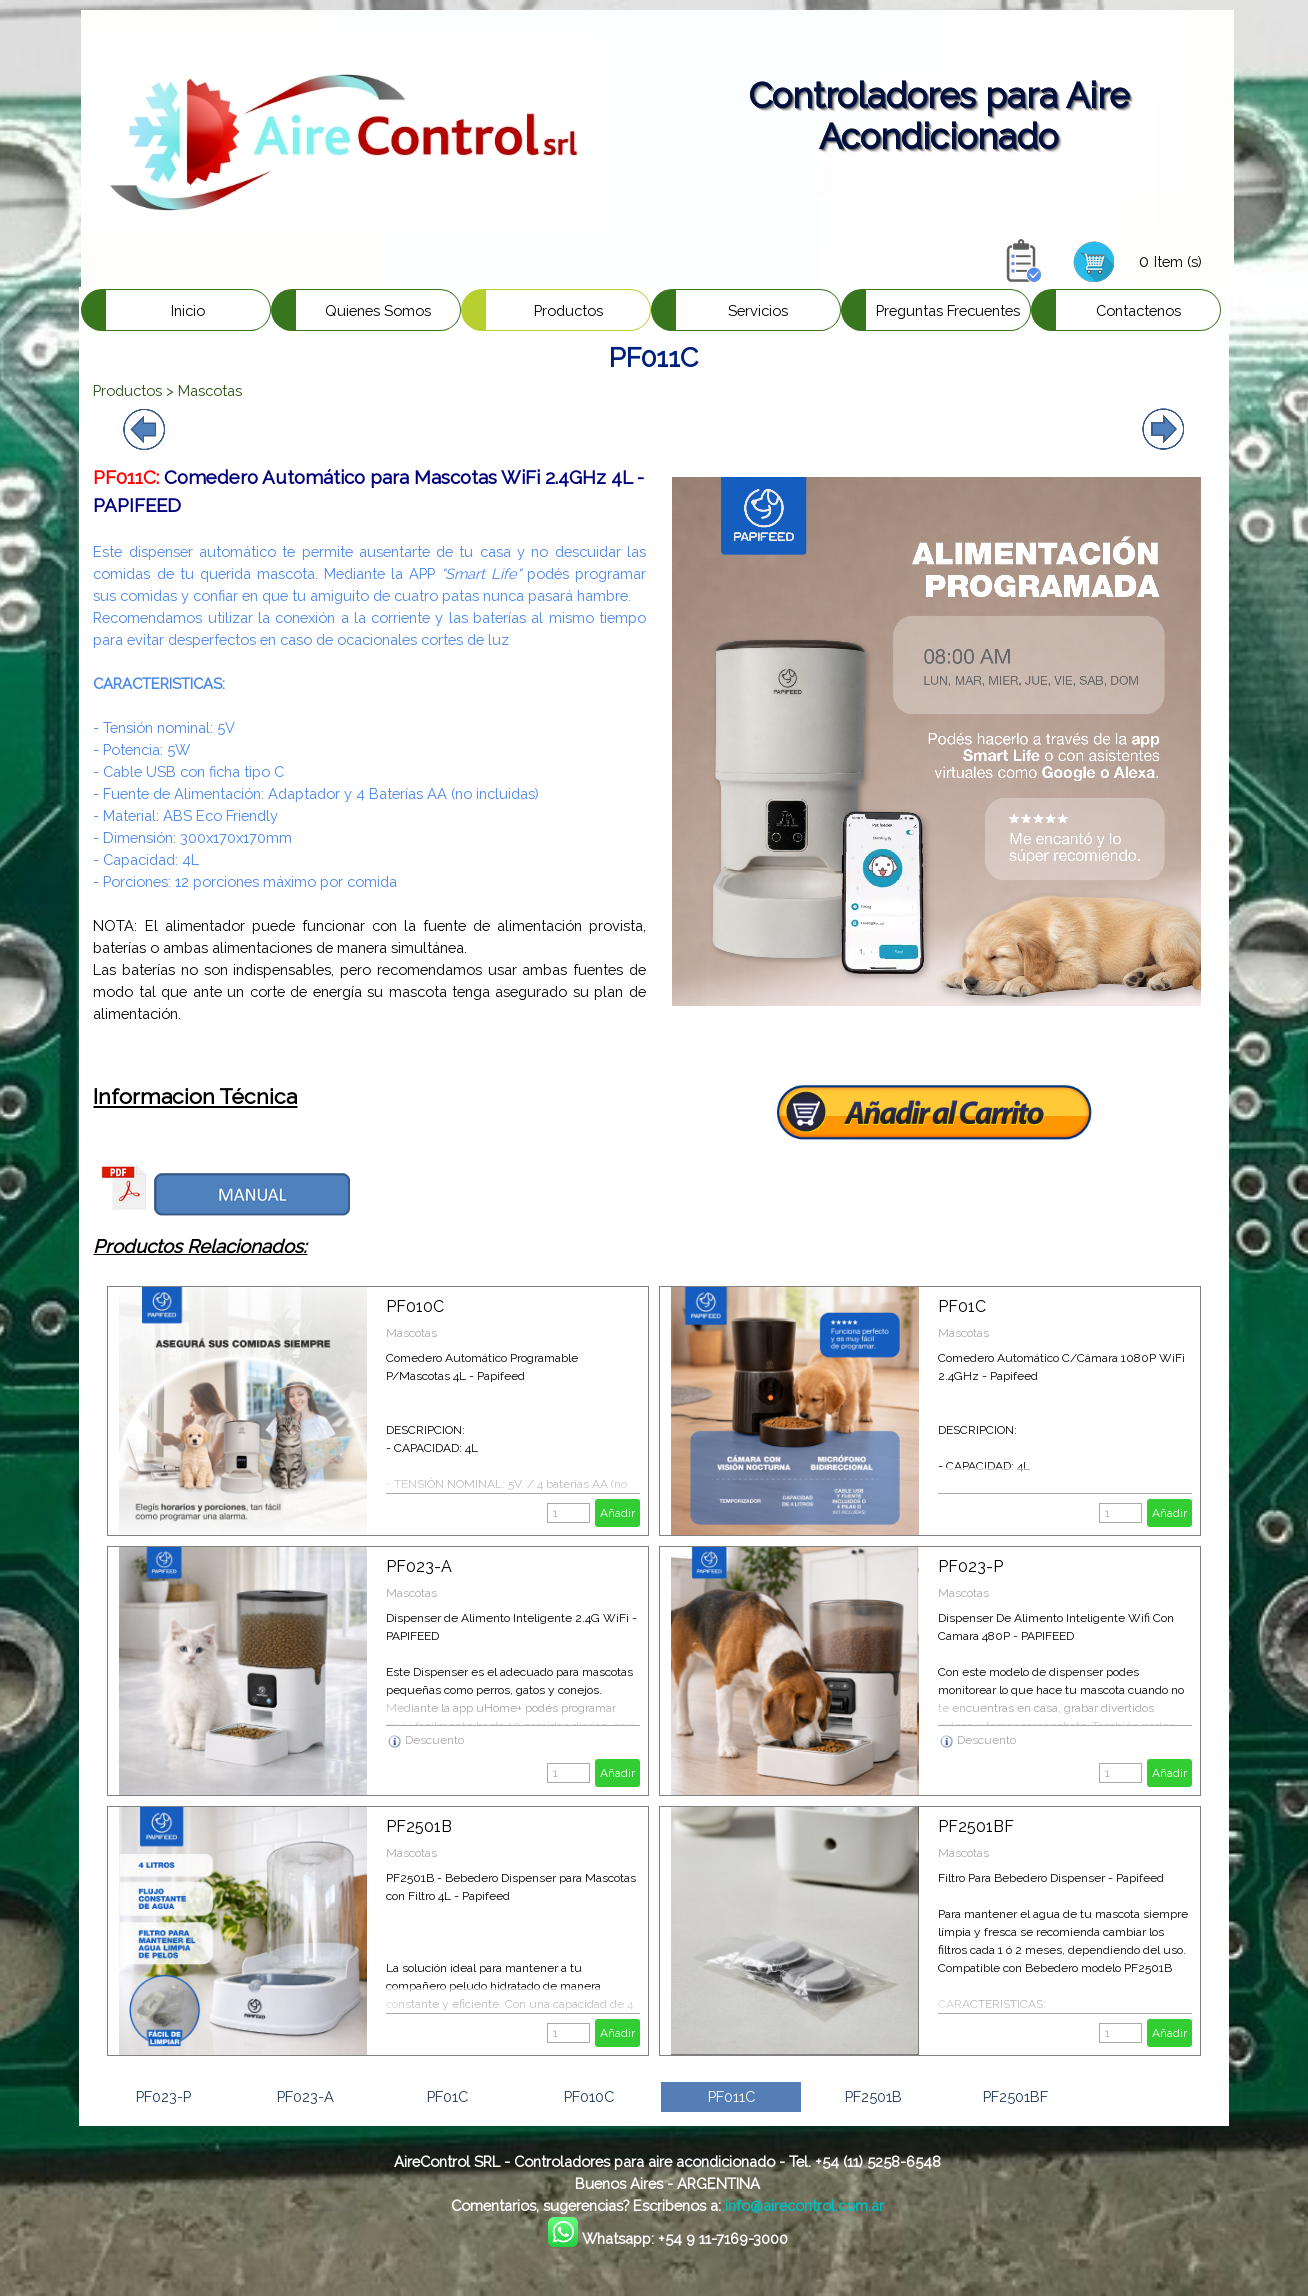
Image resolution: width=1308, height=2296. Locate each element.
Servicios (758, 310)
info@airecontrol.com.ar (804, 2205)
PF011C (731, 2096)
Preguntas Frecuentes (948, 310)
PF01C (962, 1306)
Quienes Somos (378, 310)
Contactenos (1138, 310)
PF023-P (970, 1566)
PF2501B (419, 1826)
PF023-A (419, 1566)
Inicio (188, 310)
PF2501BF (976, 1826)
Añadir (617, 1513)
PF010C (415, 1306)
